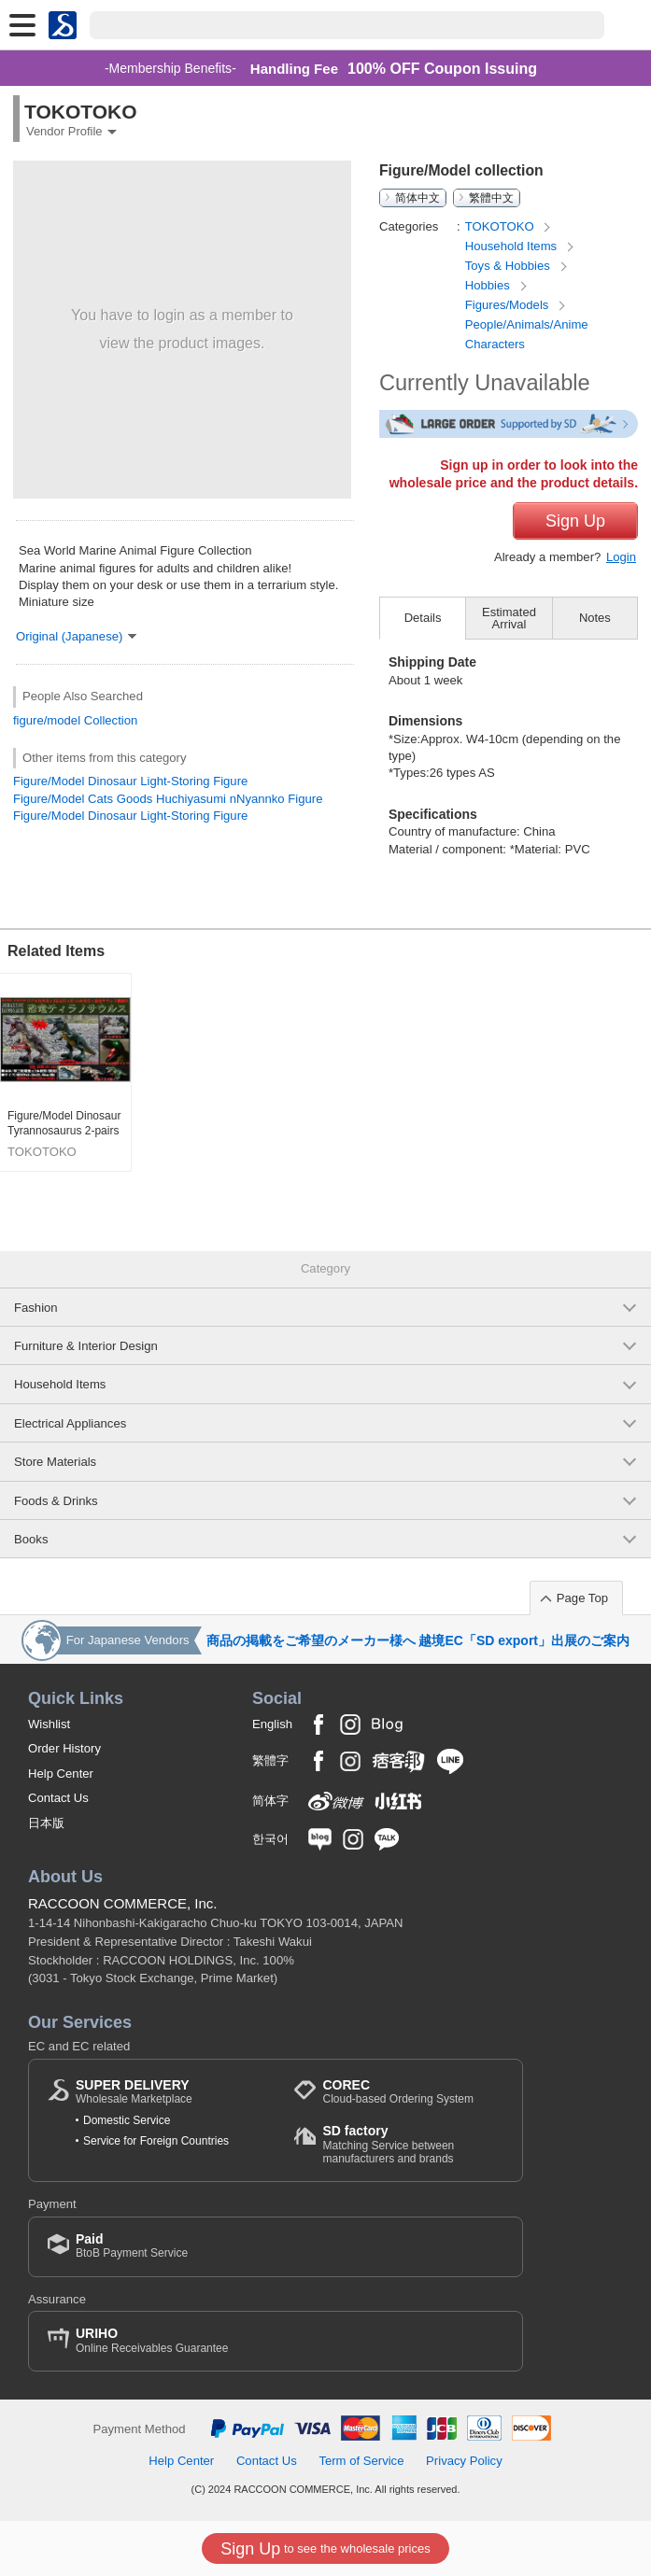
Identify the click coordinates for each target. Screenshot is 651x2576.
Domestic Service (126, 2120)
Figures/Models (508, 305)
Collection (111, 720)
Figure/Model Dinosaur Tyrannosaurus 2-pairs (63, 1123)
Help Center (60, 1774)
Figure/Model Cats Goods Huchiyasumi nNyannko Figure (168, 799)
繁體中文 (491, 197)
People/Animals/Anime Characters (526, 334)
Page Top (582, 1598)
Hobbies (489, 285)
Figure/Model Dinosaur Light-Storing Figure (130, 781)
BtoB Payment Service (132, 2245)
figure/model (46, 720)
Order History (64, 1748)
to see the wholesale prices (325, 2549)
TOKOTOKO (501, 226)
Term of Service (360, 2461)
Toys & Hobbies (509, 266)
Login (621, 557)
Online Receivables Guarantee (152, 2340)
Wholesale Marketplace (134, 2091)
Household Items (512, 246)
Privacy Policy (464, 2461)
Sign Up (575, 521)
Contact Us (58, 1798)
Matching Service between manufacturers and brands (412, 2144)
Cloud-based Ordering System (397, 2091)
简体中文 (417, 197)
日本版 (46, 1823)
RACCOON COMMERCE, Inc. (123, 1903)
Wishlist (49, 1724)
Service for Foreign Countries (156, 2140)
